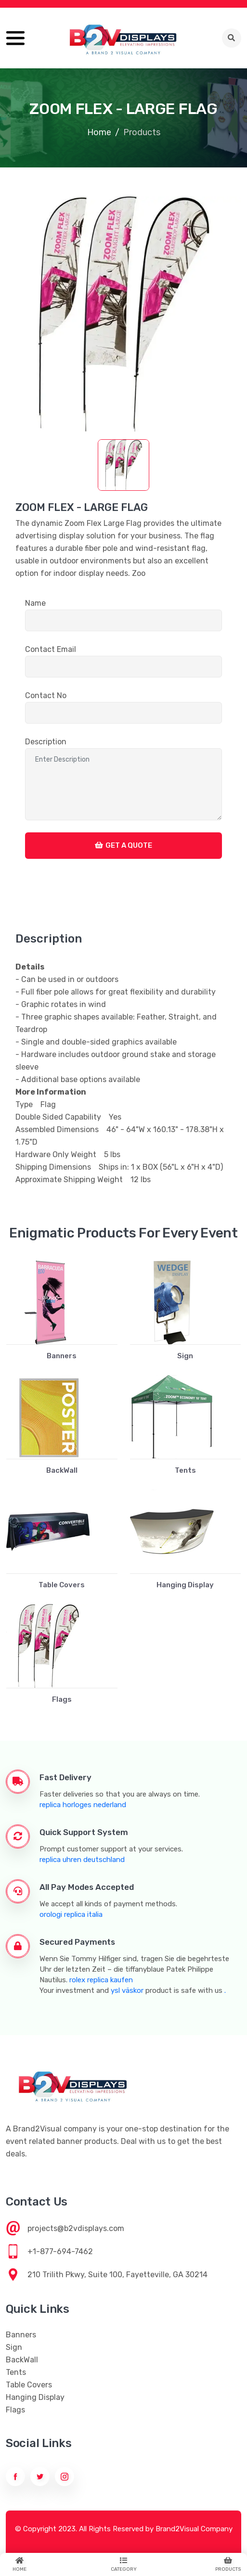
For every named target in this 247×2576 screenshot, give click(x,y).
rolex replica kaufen (101, 1980)
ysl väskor (127, 1990)
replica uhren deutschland (82, 1859)
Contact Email (50, 649)
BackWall (62, 1470)
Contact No (45, 695)
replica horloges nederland (82, 1804)
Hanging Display (185, 1585)
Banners (62, 1356)
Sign (185, 1356)
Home (99, 132)
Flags (62, 1699)
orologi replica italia (71, 1914)
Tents (185, 1470)
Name (35, 603)
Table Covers (62, 1585)
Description (45, 741)
